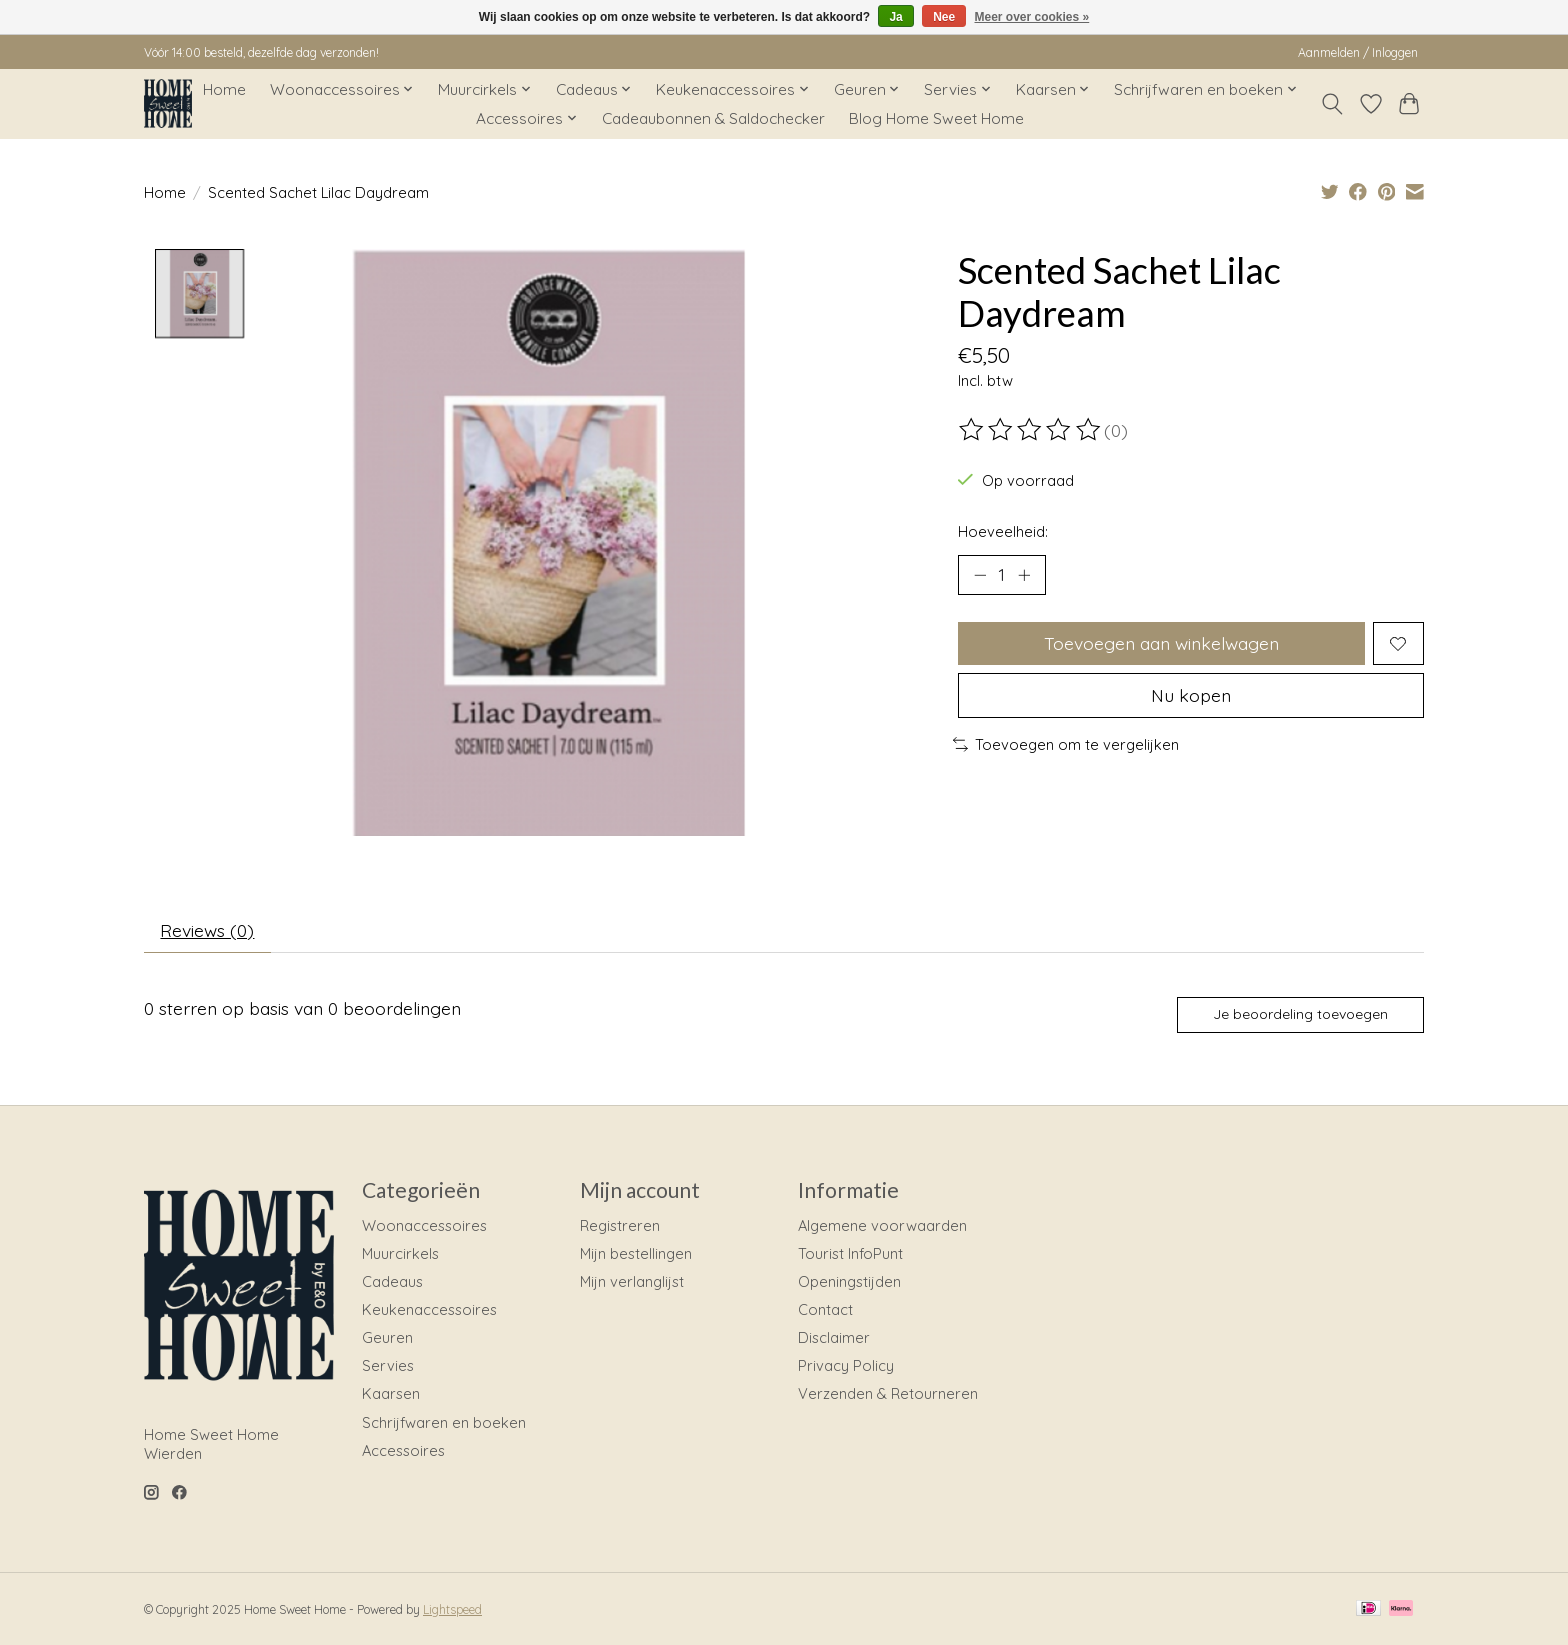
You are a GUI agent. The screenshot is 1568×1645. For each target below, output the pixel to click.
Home (224, 89)
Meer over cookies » (1032, 17)
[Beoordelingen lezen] (1031, 430)
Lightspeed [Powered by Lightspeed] (452, 1610)
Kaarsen (391, 1394)
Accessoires (403, 1450)
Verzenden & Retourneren (888, 1394)
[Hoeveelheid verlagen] (980, 575)
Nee (944, 17)
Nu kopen (1191, 695)
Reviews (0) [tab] (208, 930)
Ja (895, 17)
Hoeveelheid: (1003, 531)
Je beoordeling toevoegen (1300, 1015)
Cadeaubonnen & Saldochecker (713, 118)
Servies (388, 1366)
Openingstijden (849, 1281)
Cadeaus (392, 1281)
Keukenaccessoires (429, 1310)
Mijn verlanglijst (632, 1281)
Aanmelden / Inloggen (1358, 52)
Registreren (620, 1225)
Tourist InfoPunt (850, 1253)
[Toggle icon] (1332, 104)
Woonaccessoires (424, 1225)
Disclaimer (834, 1338)
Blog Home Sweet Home (936, 118)
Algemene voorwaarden (882, 1225)
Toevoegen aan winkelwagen (1161, 643)
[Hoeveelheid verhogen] (1024, 575)
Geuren (387, 1338)
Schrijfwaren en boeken (444, 1422)
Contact (825, 1310)
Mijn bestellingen (636, 1253)
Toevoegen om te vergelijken (1066, 744)
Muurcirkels (400, 1253)
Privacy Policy (846, 1366)
